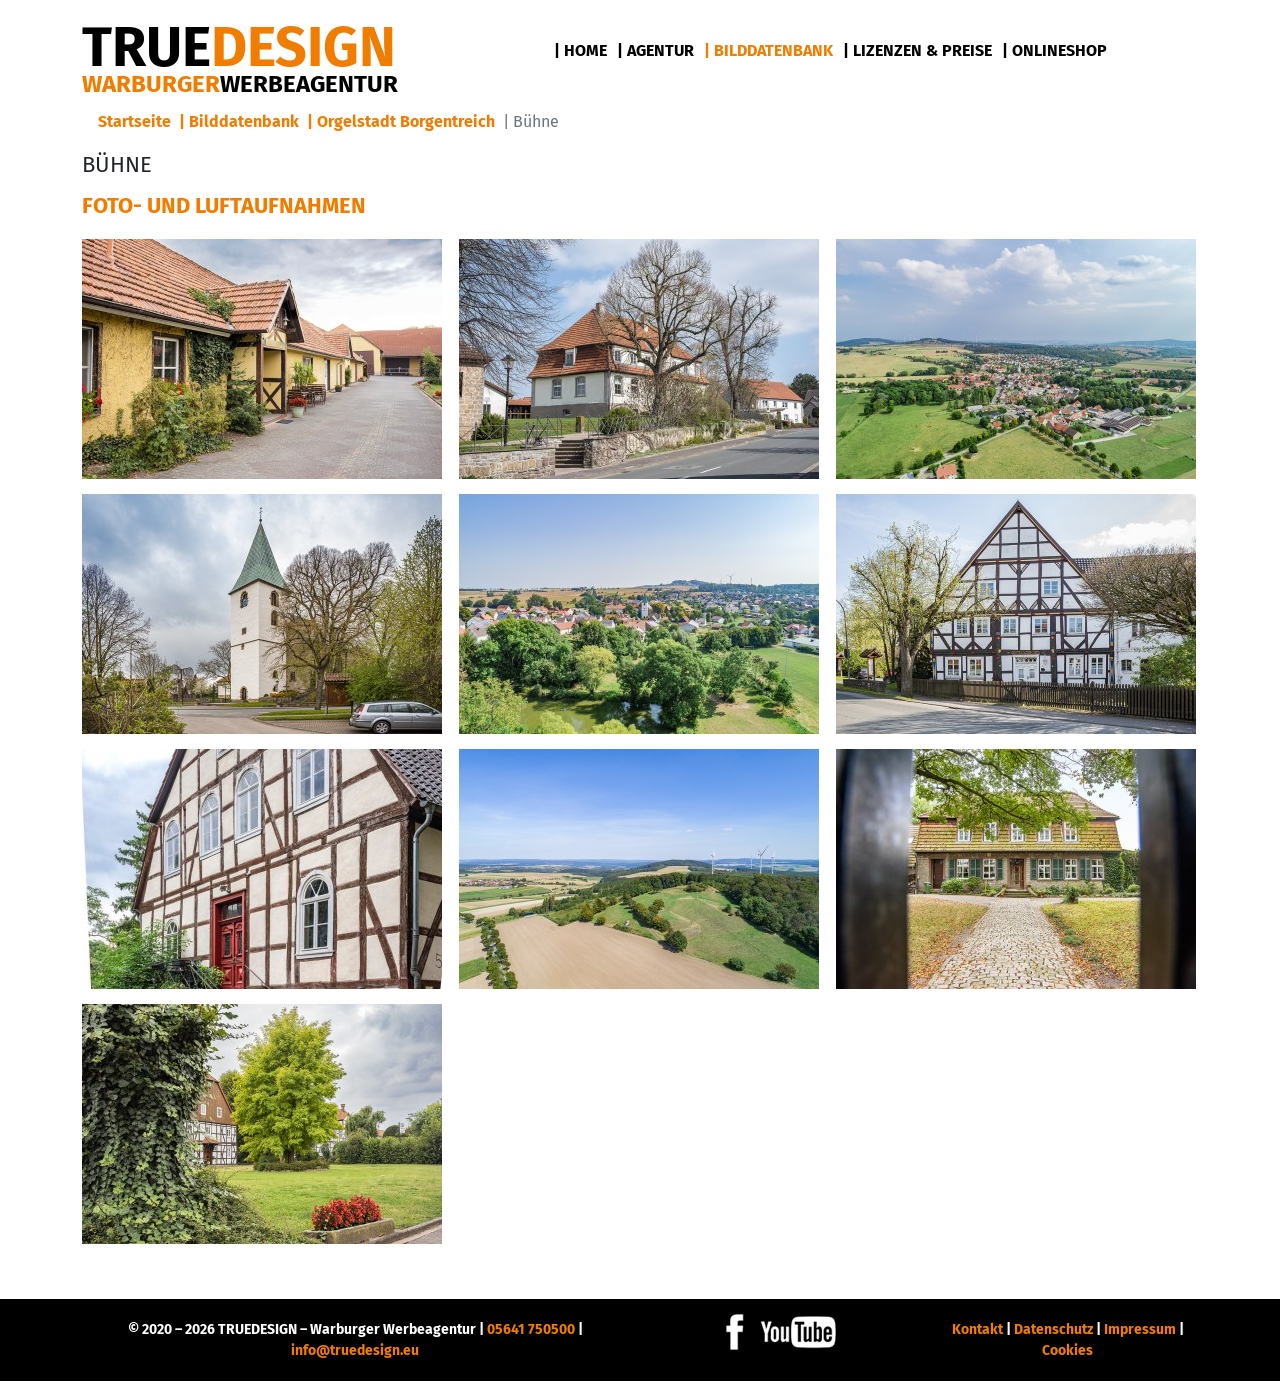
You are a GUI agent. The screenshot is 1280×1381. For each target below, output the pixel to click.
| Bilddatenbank (768, 50)
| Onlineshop (1054, 50)
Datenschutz (1053, 1329)
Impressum (1140, 1329)
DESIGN (239, 47)
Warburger (240, 84)
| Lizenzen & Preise (917, 50)
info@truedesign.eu (355, 1350)
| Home (580, 50)
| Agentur (655, 50)
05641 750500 (531, 1329)
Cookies (1067, 1350)
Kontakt (977, 1329)
